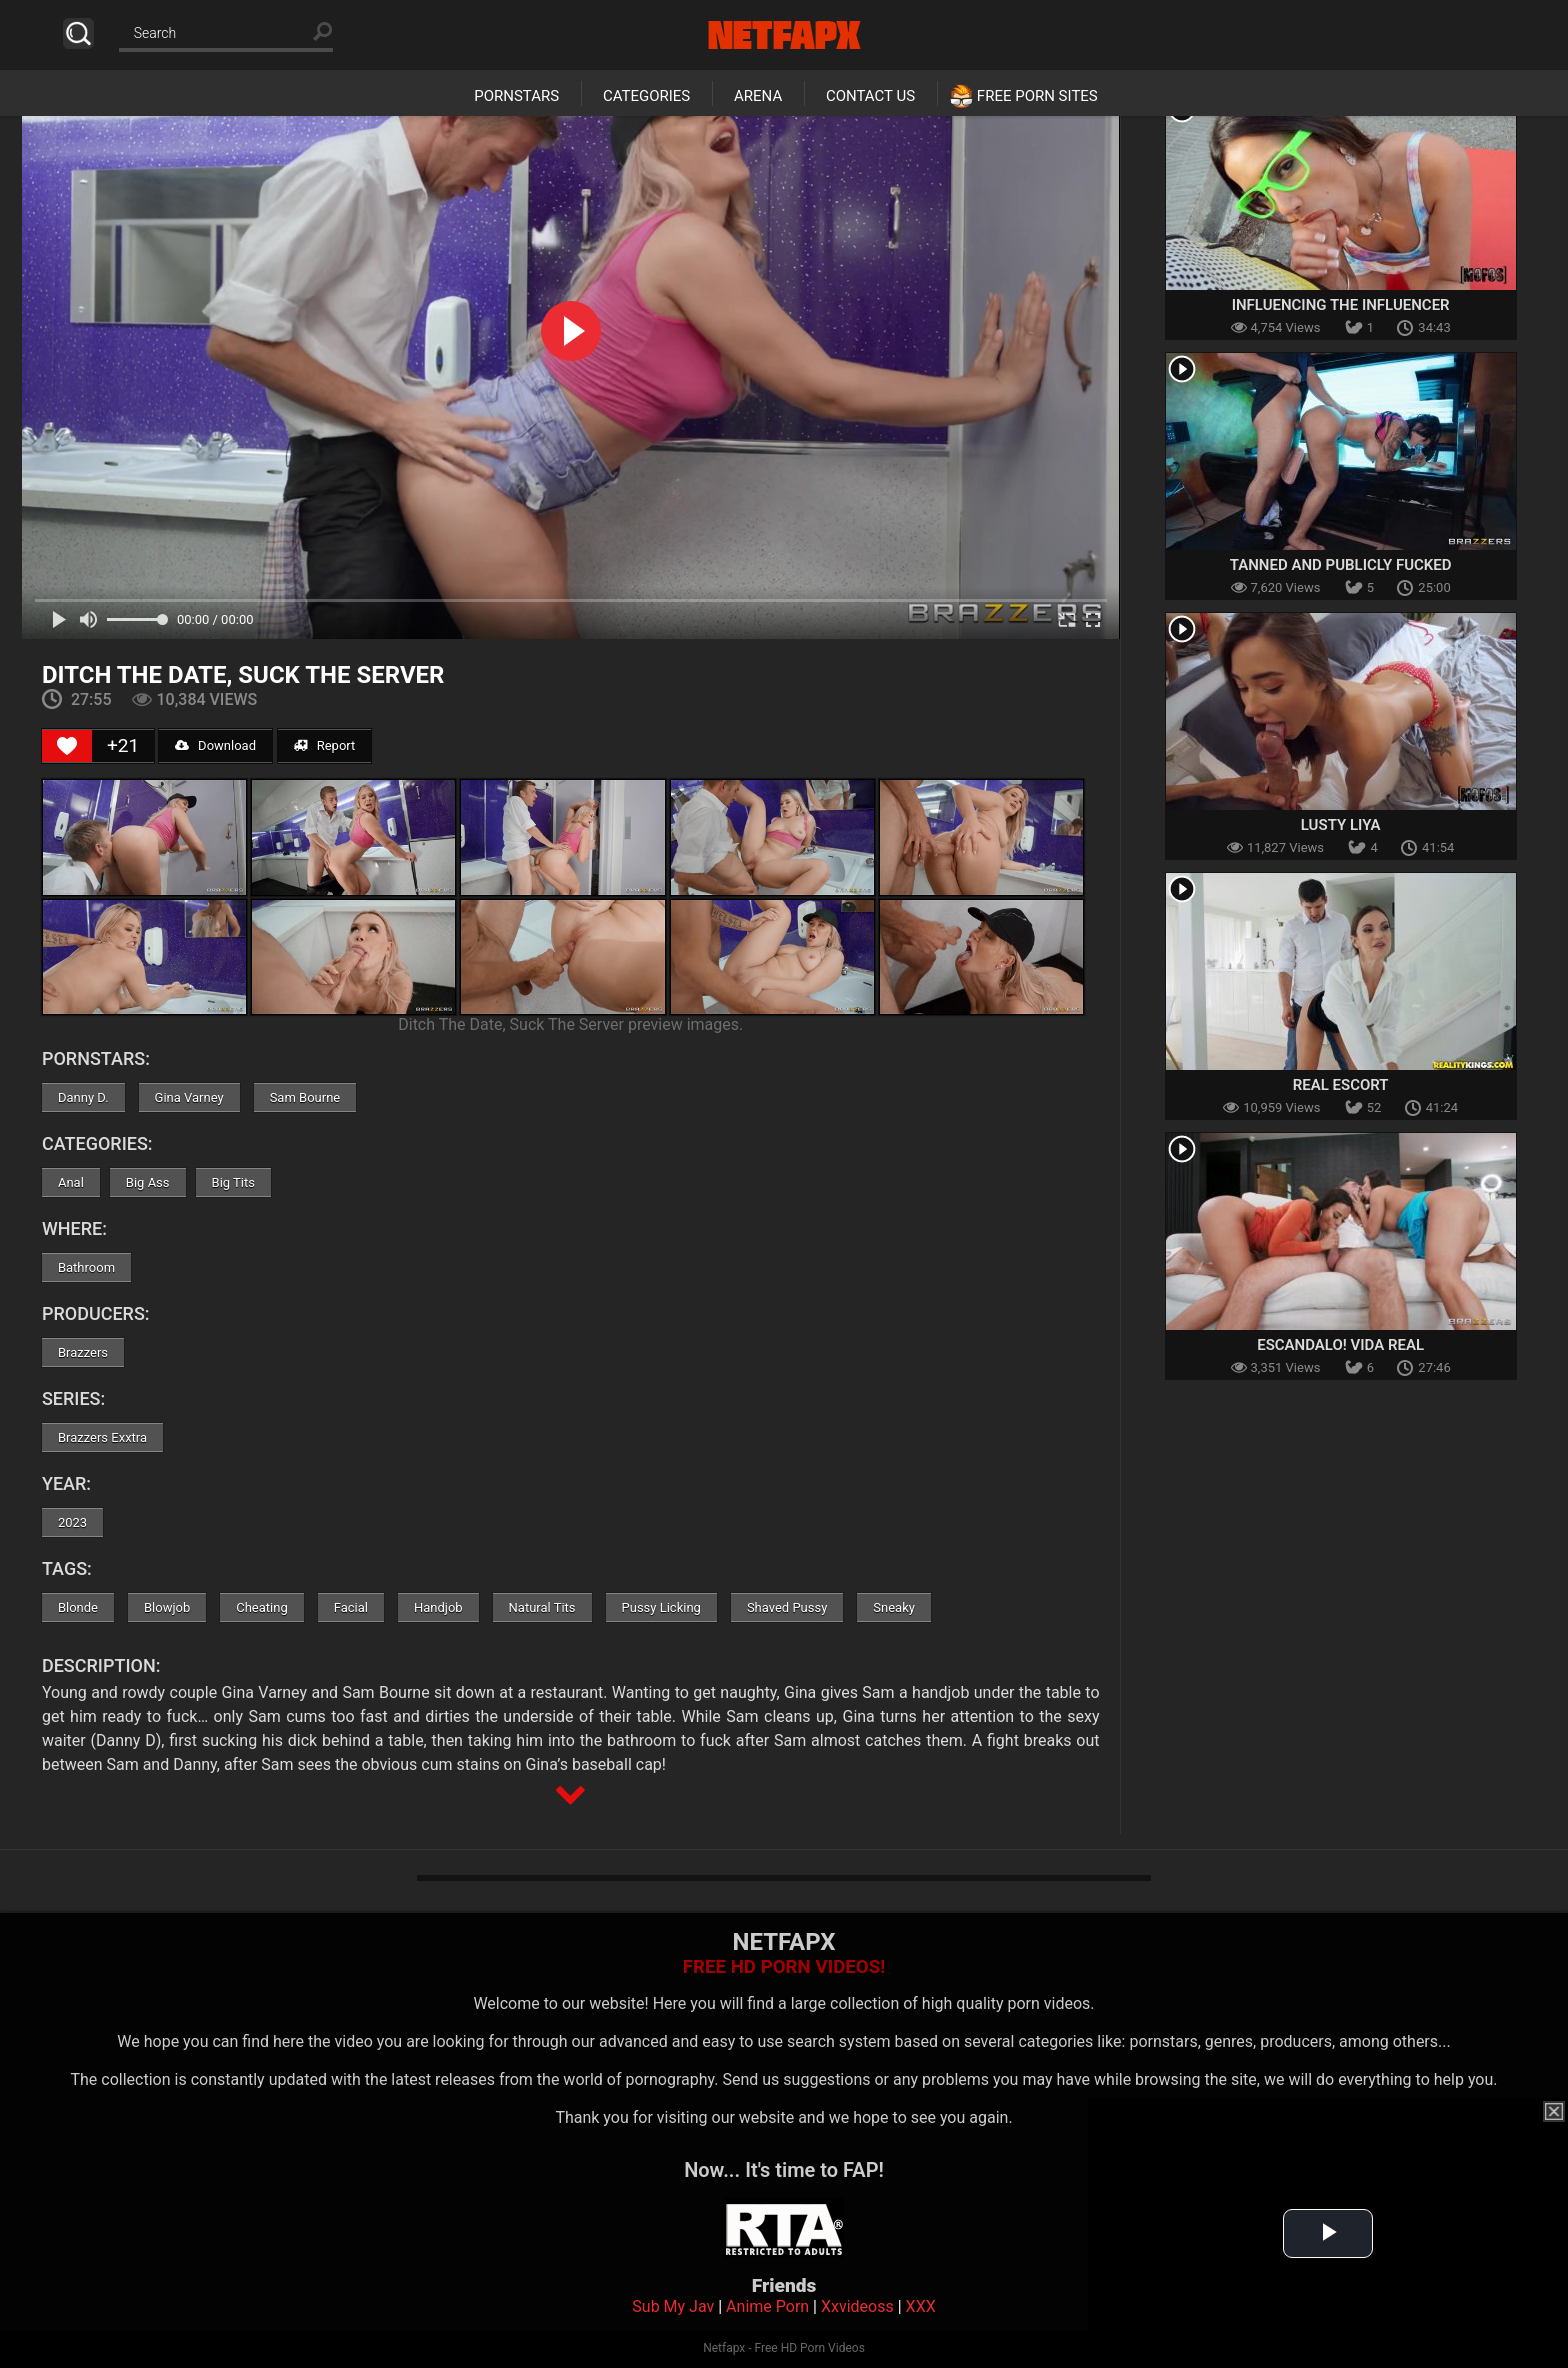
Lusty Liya (1341, 825)
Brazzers (83, 1352)
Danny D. (83, 1097)
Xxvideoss (857, 2306)
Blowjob (167, 1607)
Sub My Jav (673, 2306)
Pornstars (516, 96)
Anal (71, 1182)
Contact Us (870, 96)
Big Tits (233, 1182)
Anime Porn (767, 2306)
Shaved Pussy (787, 1607)
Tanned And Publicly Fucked (1341, 565)
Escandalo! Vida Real (1340, 1345)
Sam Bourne (305, 1097)
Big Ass (148, 1182)
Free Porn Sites (1037, 96)
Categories (646, 96)
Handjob (438, 1607)
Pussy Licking (661, 1607)
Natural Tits (542, 1607)
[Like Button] (67, 746)
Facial (351, 1607)
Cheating (261, 1607)
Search (78, 33)
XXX (921, 2306)
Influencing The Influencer (1341, 305)
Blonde (78, 1607)
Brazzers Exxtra (102, 1437)
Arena (758, 96)
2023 (72, 1522)
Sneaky (894, 1607)
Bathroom (86, 1267)
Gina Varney (189, 1097)
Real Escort (1341, 1085)
